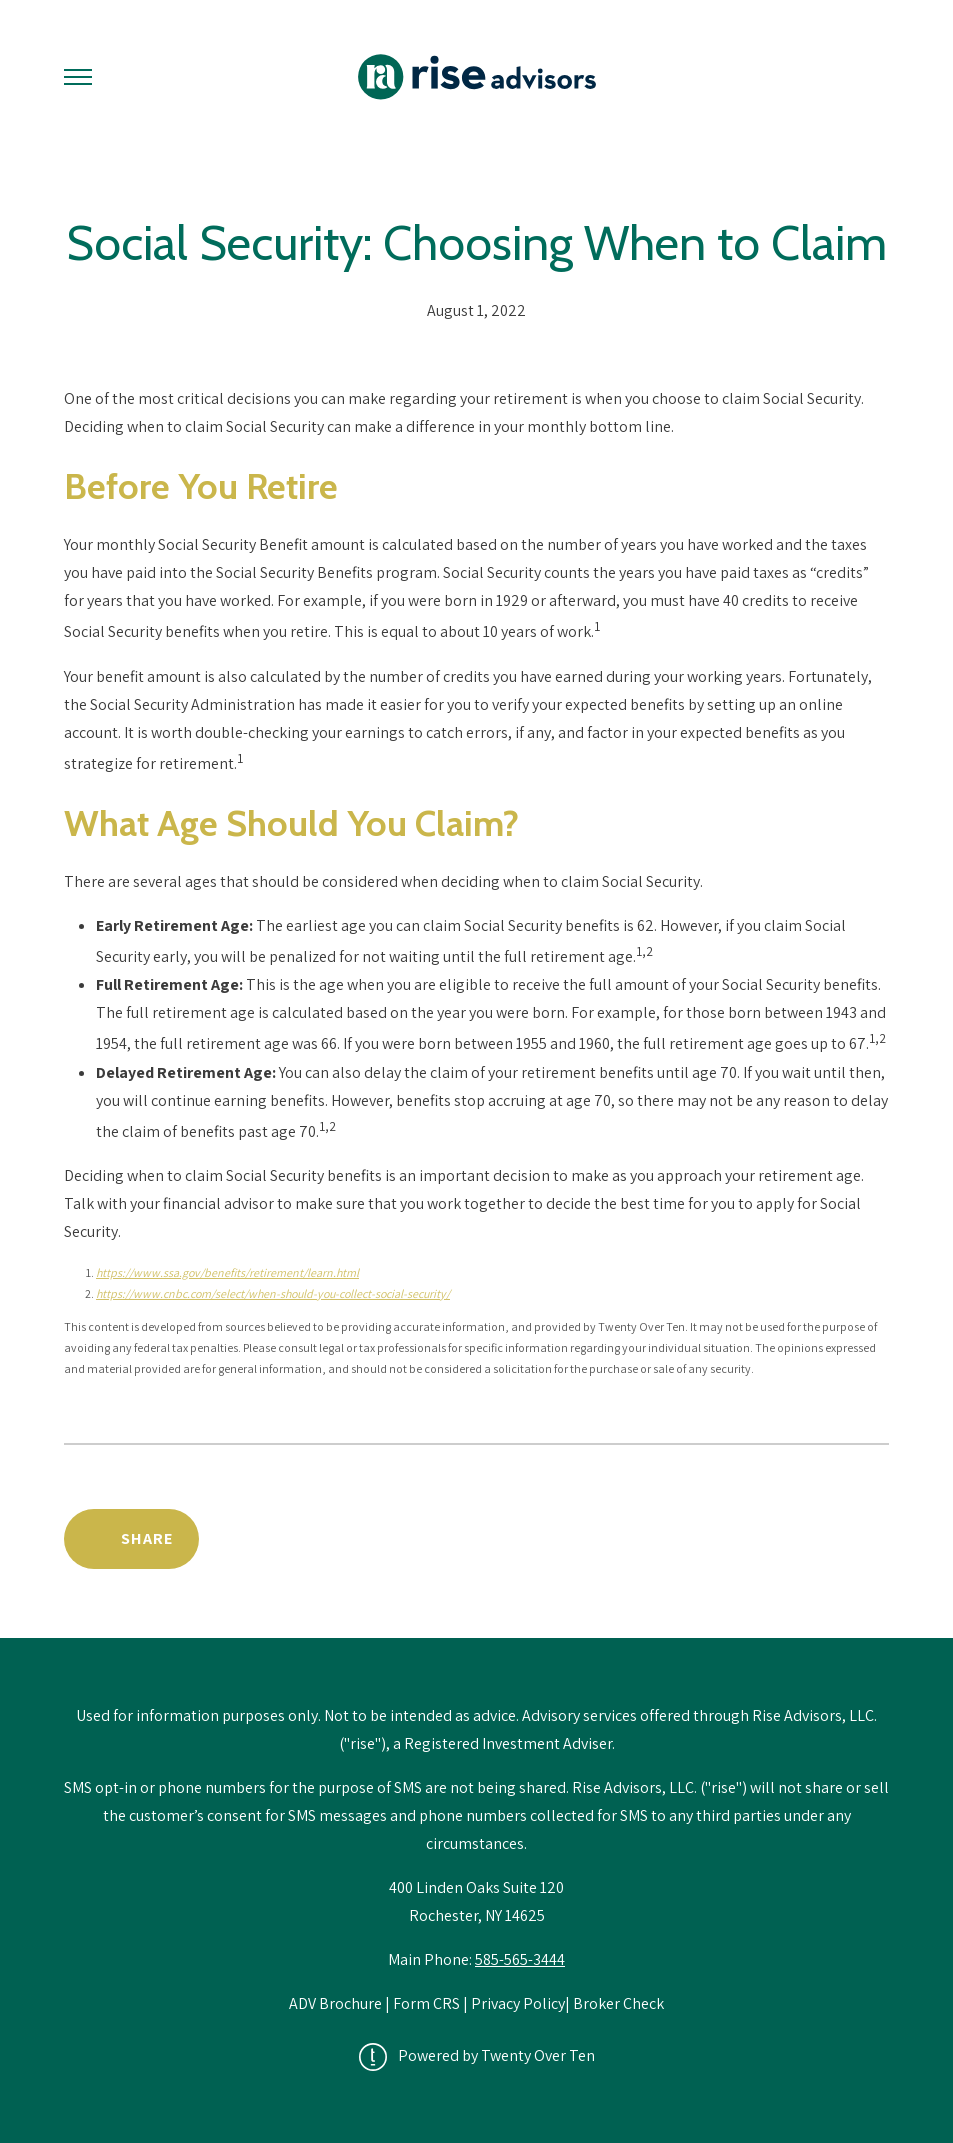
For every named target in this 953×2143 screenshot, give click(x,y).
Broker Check (618, 2003)
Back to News (803, 1538)
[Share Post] (131, 1539)
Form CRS (426, 2003)
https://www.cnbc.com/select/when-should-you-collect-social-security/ (273, 1293)
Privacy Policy (518, 2003)
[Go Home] (477, 77)
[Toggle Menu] (78, 77)
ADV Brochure (337, 2003)
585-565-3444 (520, 1959)
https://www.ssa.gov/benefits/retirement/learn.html (227, 1272)
